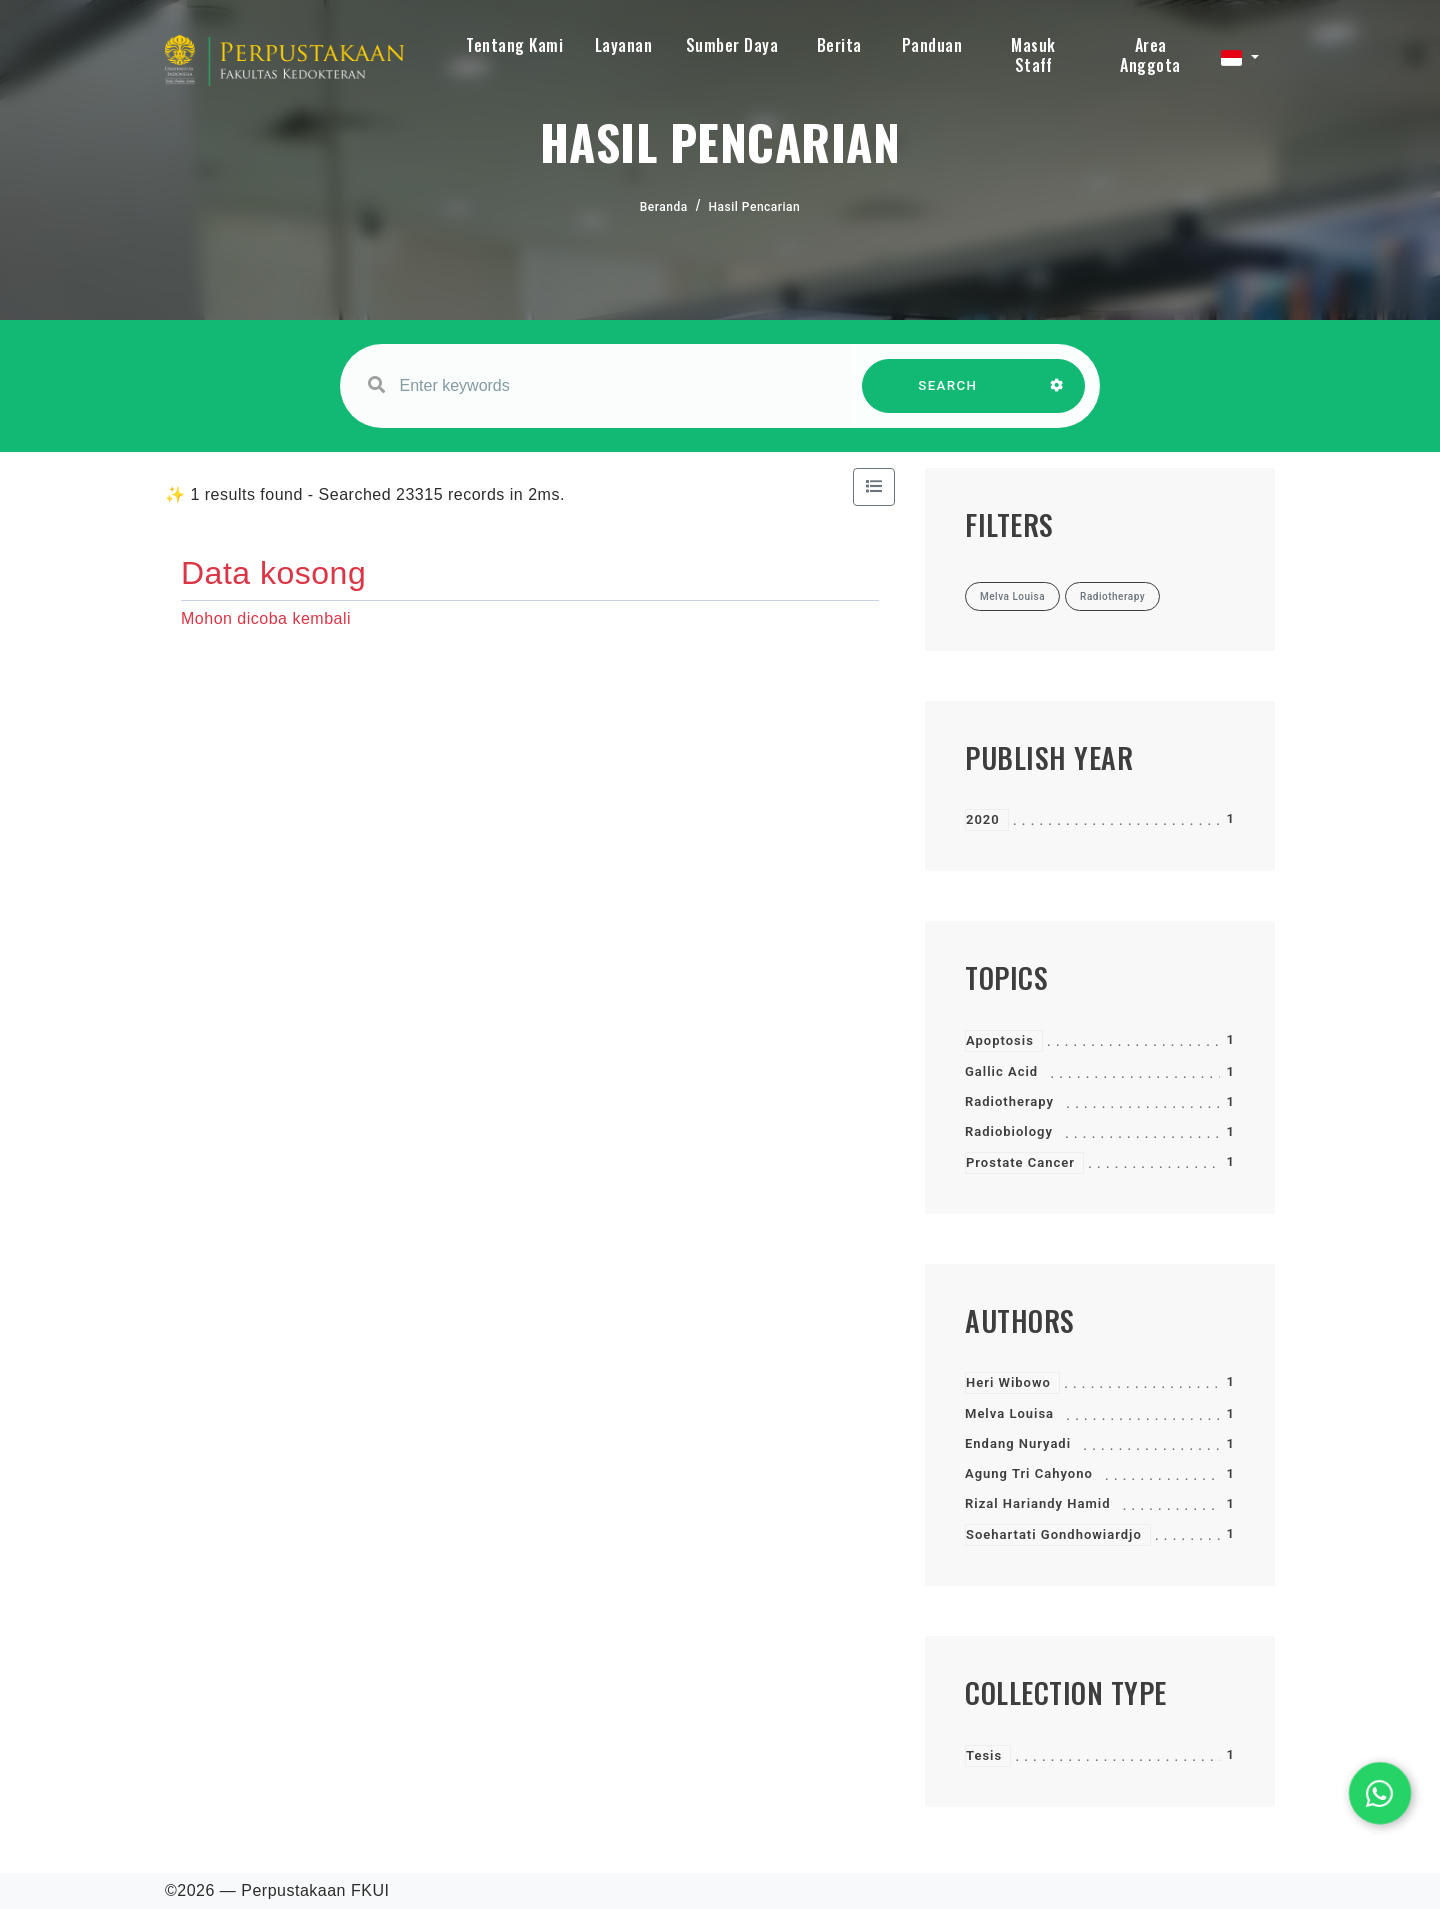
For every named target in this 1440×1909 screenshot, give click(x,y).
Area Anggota (1150, 55)
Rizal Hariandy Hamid (1037, 1503)
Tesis (984, 1755)
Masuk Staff (1033, 55)
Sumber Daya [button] (732, 45)
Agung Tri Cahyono (1029, 1473)
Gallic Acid (1001, 1071)
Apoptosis (1000, 1040)
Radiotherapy (1009, 1101)
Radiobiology (1009, 1131)
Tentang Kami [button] (514, 45)
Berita (839, 45)
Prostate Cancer (1020, 1162)
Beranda (664, 207)
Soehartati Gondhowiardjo (1054, 1534)
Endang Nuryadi (1018, 1443)
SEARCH (948, 395)
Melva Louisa (1009, 1413)
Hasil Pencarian (755, 207)
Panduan (932, 45)
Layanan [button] (624, 45)
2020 (983, 819)
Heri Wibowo (1008, 1382)
